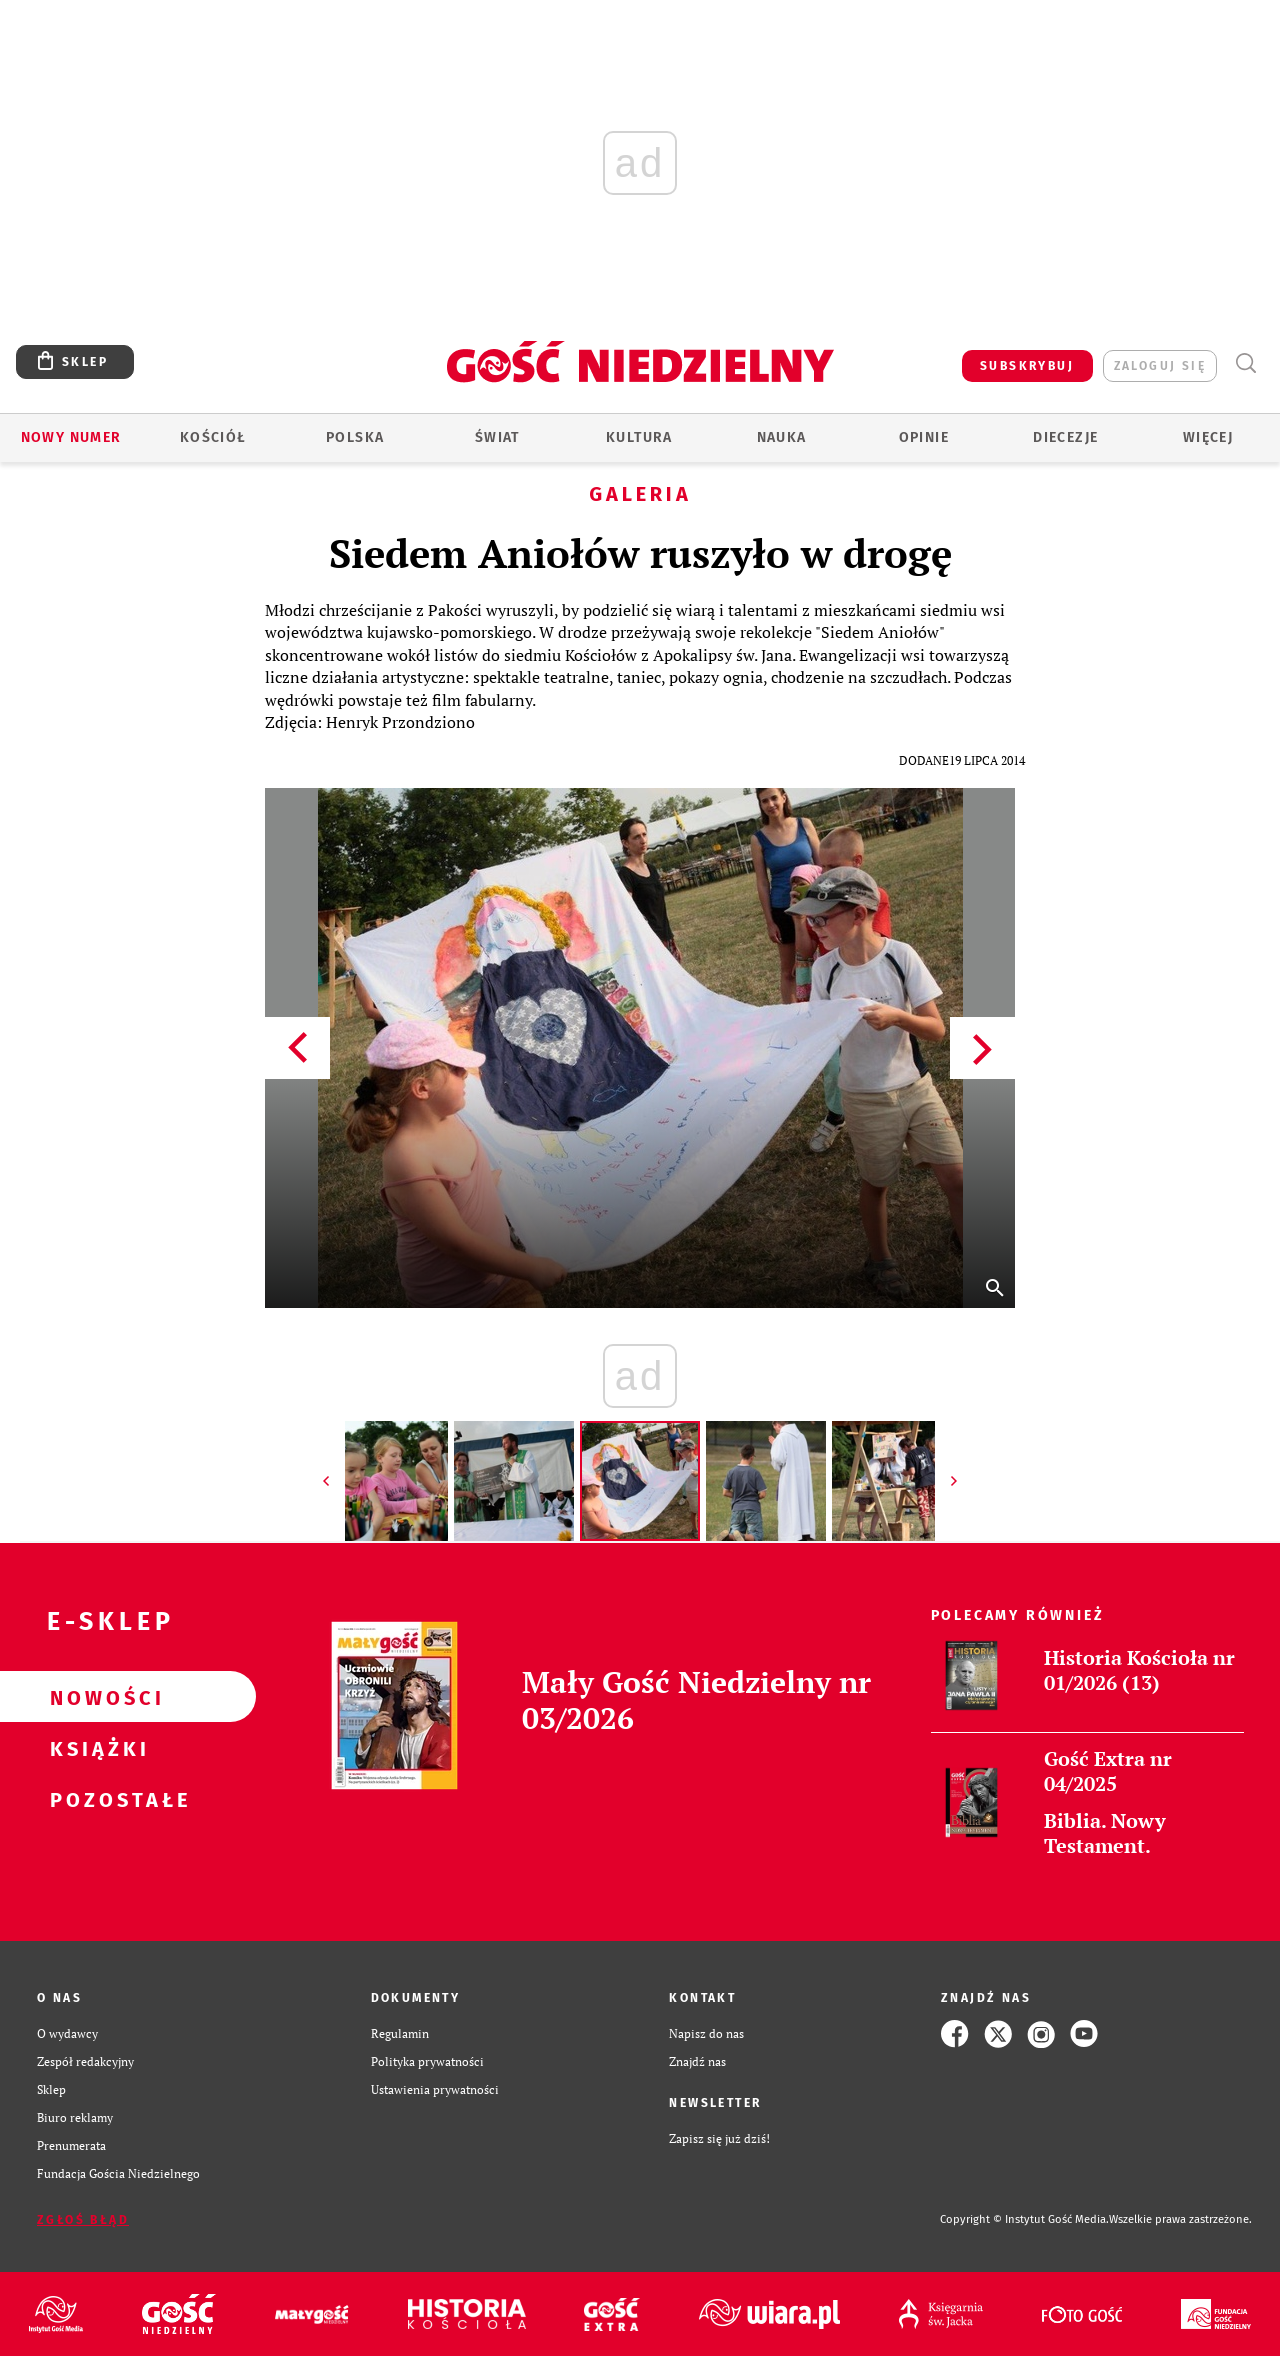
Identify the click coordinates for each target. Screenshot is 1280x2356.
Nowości (96, 1697)
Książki (96, 1748)
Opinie (924, 437)
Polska (355, 437)
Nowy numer (71, 437)
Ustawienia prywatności (435, 2089)
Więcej (1208, 437)
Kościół (213, 437)
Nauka (782, 437)
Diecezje (1065, 437)
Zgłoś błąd (83, 2220)
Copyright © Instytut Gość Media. (1024, 2219)
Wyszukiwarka (1245, 363)
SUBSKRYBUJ (1027, 366)
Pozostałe (96, 1799)
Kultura (639, 437)
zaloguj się (1160, 366)
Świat (497, 437)
